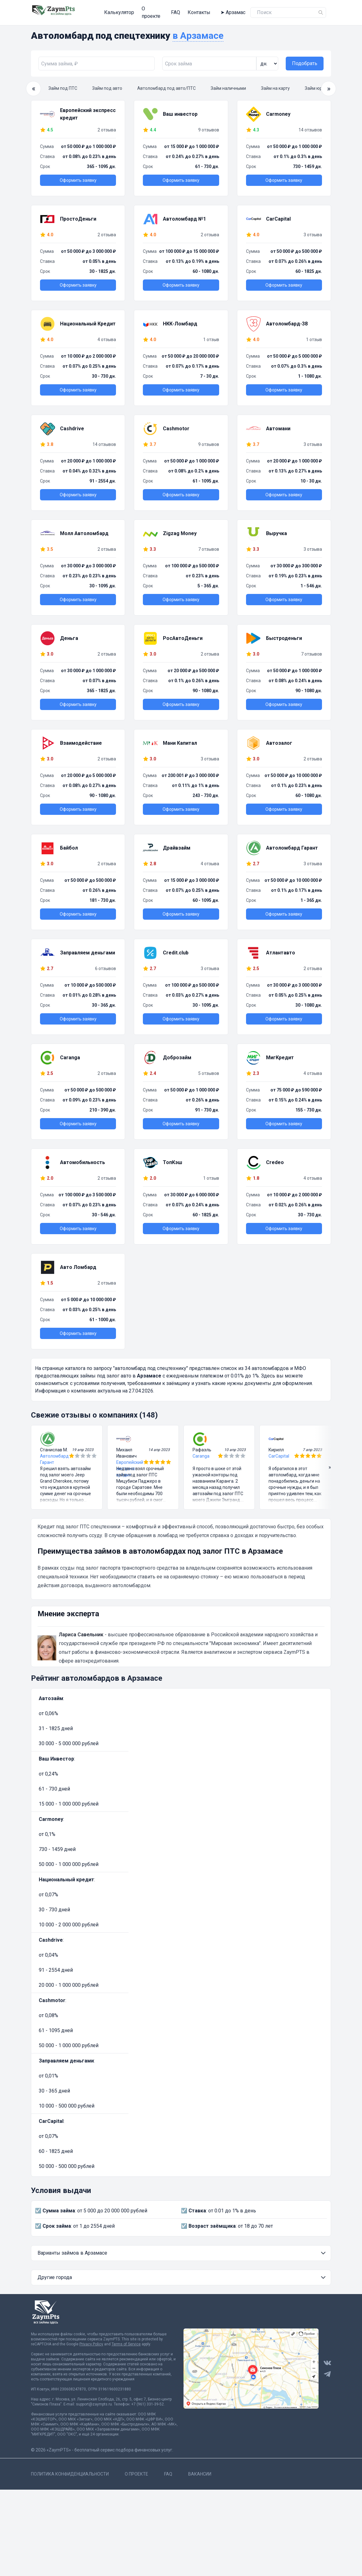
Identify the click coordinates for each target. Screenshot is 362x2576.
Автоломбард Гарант (54, 1454)
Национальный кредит (66, 1875)
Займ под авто (107, 83)
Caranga (201, 1451)
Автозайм (51, 1694)
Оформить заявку (78, 175)
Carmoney (51, 1814)
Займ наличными (228, 83)
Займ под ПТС (62, 83)
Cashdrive (51, 1935)
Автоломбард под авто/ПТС (166, 83)
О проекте (137, 10)
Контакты (184, 10)
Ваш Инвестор (56, 1754)
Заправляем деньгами (66, 2056)
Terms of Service (126, 2339)
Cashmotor (52, 1996)
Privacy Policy (91, 2339)
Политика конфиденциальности (70, 2469)
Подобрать (304, 59)
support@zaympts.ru (94, 2399)
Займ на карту (275, 83)
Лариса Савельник (81, 1630)
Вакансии (199, 2469)
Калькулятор (103, 10)
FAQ (160, 10)
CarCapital (279, 1451)
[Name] (320, 10)
